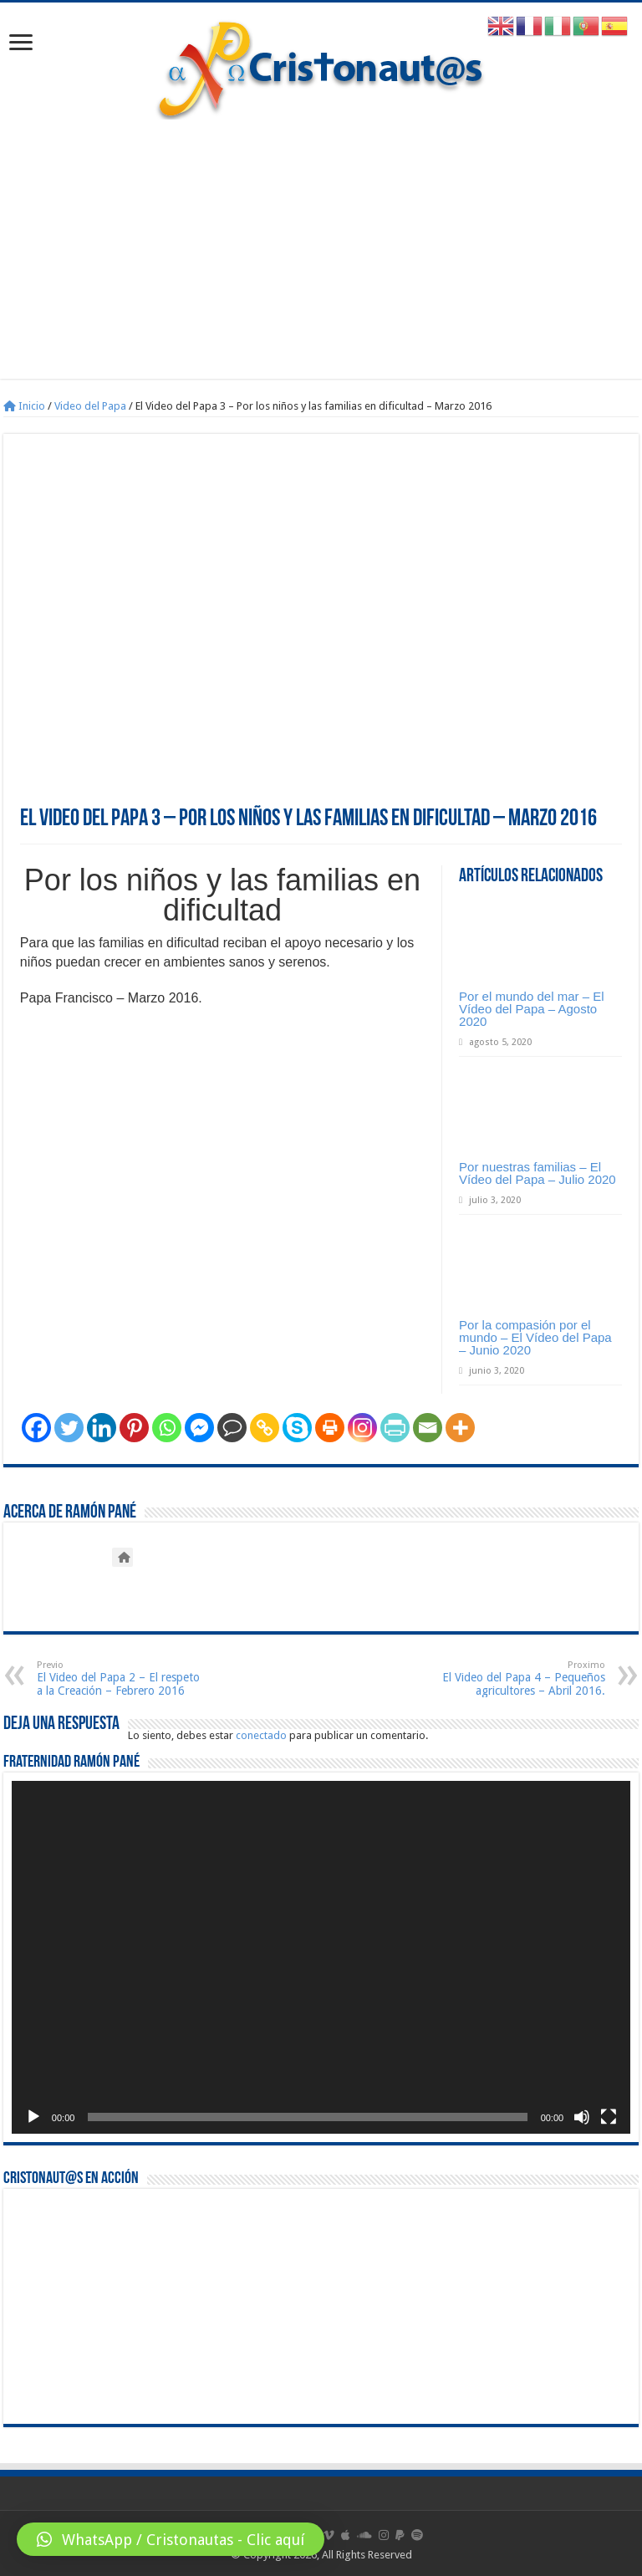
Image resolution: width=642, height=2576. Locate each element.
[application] (321, 1957)
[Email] (427, 1427)
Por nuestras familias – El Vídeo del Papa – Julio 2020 (537, 1173)
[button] (170, 2539)
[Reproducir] (33, 2117)
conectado (261, 1735)
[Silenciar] (581, 2117)
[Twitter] (69, 1427)
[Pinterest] (134, 1427)
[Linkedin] (101, 1427)
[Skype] (297, 1427)
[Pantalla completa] (608, 2117)
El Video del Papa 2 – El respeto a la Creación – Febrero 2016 (122, 1678)
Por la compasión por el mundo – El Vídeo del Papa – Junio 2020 (535, 1337)
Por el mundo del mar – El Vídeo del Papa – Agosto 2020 (531, 1008)
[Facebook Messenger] (199, 1427)
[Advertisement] (321, 262)
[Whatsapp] (166, 1427)
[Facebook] (36, 1427)
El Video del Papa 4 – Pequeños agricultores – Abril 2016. (519, 1678)
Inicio (24, 406)
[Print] (329, 1427)
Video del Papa (90, 406)
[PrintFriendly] (395, 1427)
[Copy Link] (264, 1427)
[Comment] (232, 1427)
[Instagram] (362, 1427)
